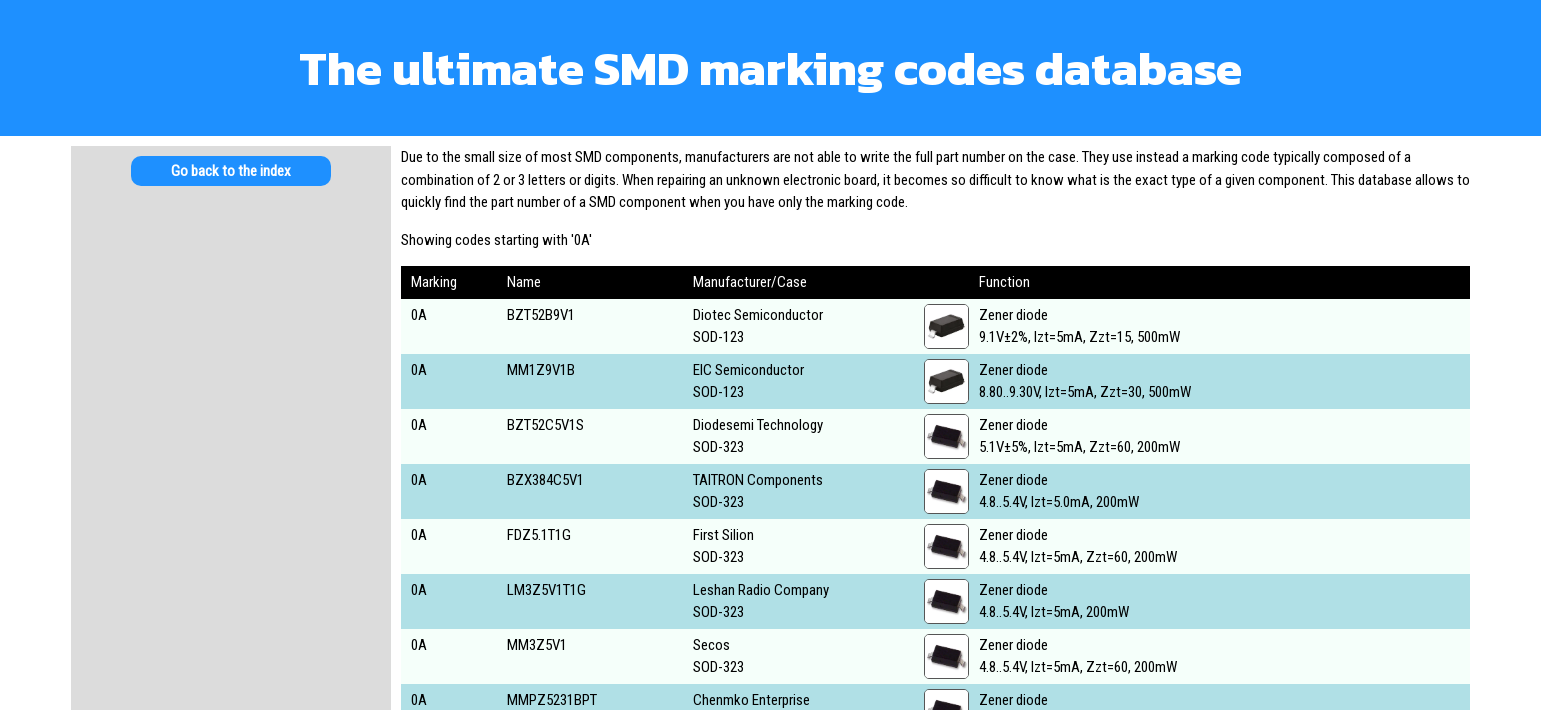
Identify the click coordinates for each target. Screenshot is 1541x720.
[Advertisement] (231, 360)
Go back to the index (231, 171)
